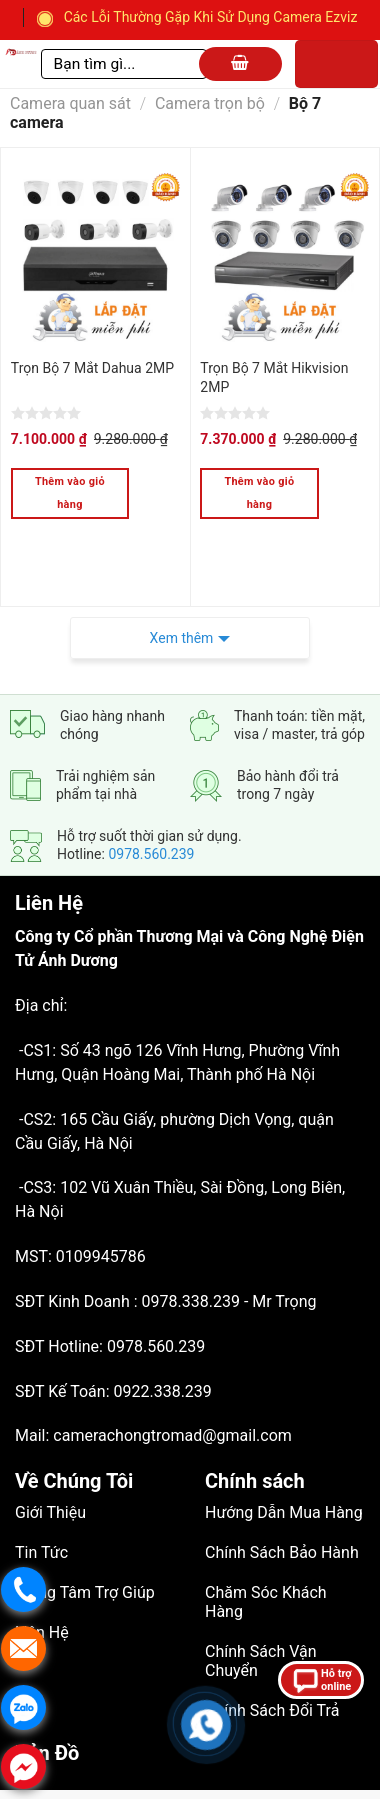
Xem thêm (182, 591)
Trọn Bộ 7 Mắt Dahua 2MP (92, 368)
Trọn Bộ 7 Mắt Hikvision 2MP (274, 378)
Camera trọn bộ (210, 103)
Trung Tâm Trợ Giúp (85, 1545)
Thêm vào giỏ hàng (70, 493)
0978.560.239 (151, 807)
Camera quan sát (70, 103)
